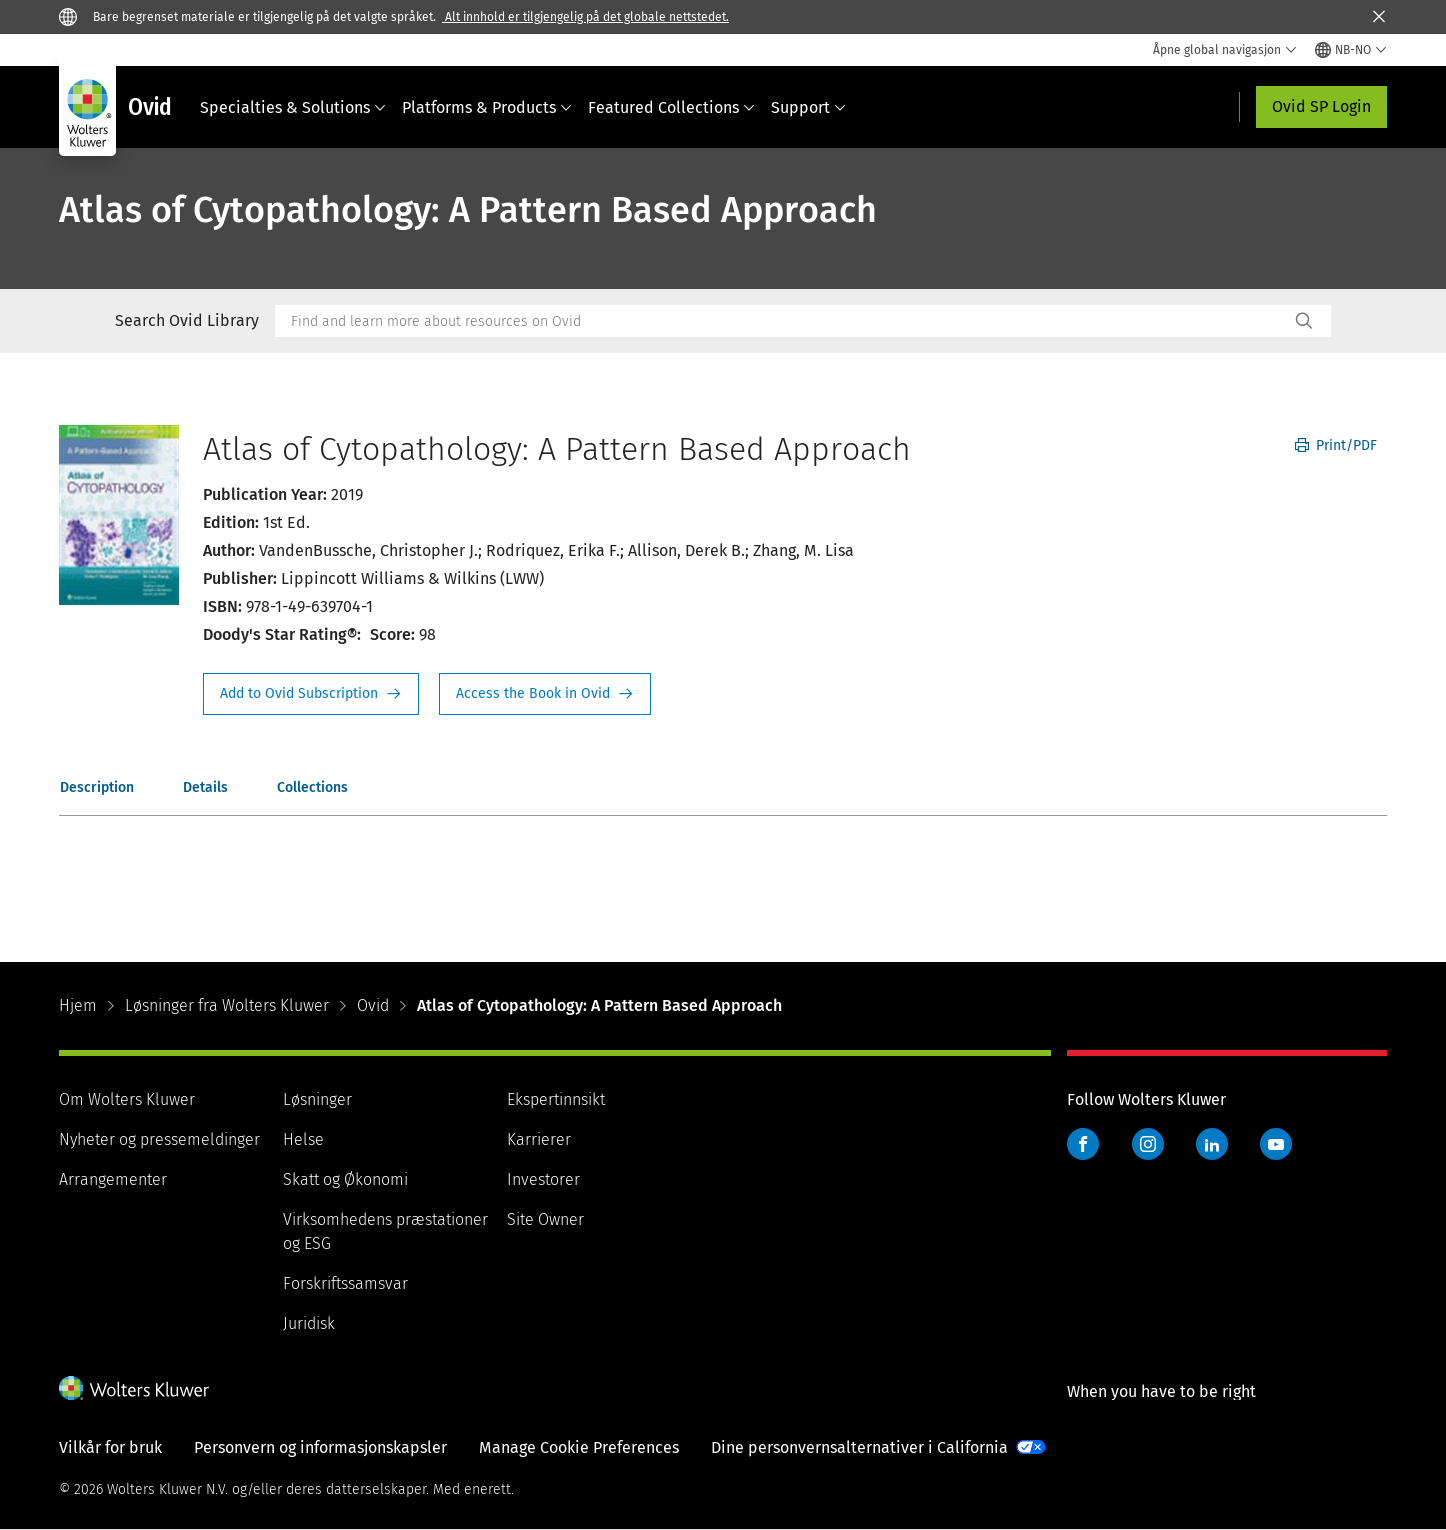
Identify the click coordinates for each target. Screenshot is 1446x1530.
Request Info (311, 694)
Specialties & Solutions (293, 107)
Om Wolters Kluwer (127, 1099)
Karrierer (539, 1139)
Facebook (1083, 1144)
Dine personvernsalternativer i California (859, 1447)
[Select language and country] (1351, 50)
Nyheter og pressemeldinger (159, 1139)
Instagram (1148, 1144)
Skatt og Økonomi (345, 1179)
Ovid (373, 1005)
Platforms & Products (487, 107)
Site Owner (545, 1219)
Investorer (543, 1179)
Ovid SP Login (1321, 106)
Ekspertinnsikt (556, 1099)
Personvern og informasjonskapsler (320, 1447)
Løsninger (317, 1099)
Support (808, 107)
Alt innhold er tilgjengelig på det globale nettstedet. (585, 17)
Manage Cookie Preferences (579, 1447)
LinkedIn (1212, 1144)
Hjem (78, 1005)
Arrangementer (113, 1179)
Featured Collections (671, 107)
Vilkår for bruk (110, 1447)
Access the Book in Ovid (545, 694)
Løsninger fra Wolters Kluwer (227, 1005)
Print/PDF (1336, 445)
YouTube (1276, 1144)
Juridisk (309, 1323)
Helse (303, 1139)
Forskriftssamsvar (345, 1283)
